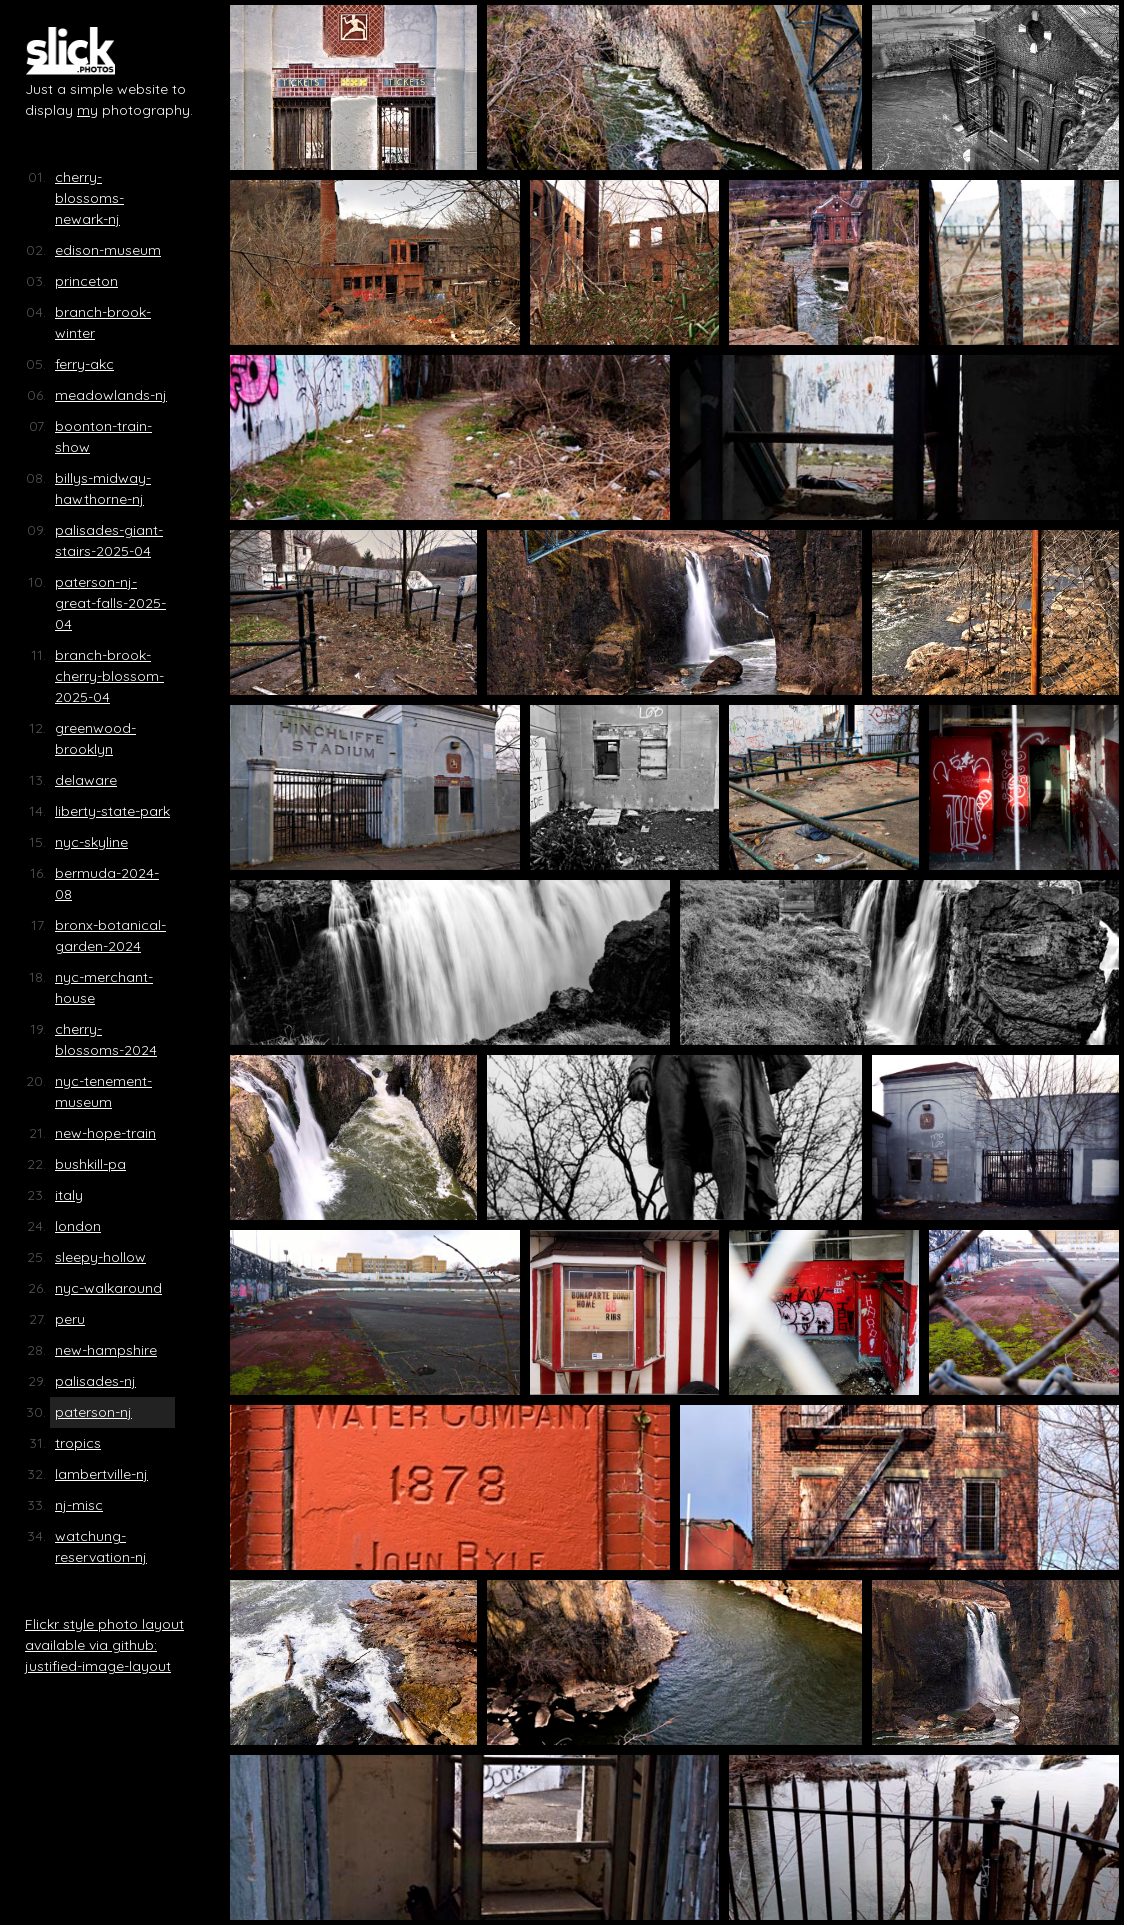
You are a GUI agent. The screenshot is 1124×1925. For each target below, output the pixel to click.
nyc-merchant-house (104, 987)
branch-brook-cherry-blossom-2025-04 (109, 676)
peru (70, 1319)
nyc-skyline (91, 842)
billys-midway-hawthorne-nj (103, 488)
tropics (78, 1443)
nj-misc (79, 1505)
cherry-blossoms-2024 (106, 1039)
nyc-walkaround (108, 1288)
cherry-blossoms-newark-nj (89, 198)
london (78, 1226)
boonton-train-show (103, 436)
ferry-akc (84, 364)
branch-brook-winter (103, 322)
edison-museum (108, 250)
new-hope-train (105, 1133)
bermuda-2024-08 (107, 883)
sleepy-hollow (100, 1257)
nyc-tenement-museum (103, 1091)
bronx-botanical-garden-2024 (110, 935)
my (87, 110)
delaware (86, 780)
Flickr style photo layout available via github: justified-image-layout (104, 1645)
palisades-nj (95, 1381)
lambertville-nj (101, 1474)
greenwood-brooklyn (95, 738)
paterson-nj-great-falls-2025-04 (110, 603)
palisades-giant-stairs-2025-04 (109, 540)
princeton (86, 281)
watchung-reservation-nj (101, 1546)
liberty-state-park (112, 811)
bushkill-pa (90, 1164)
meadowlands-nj (111, 395)
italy (69, 1195)
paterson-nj (93, 1412)
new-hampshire (106, 1350)
